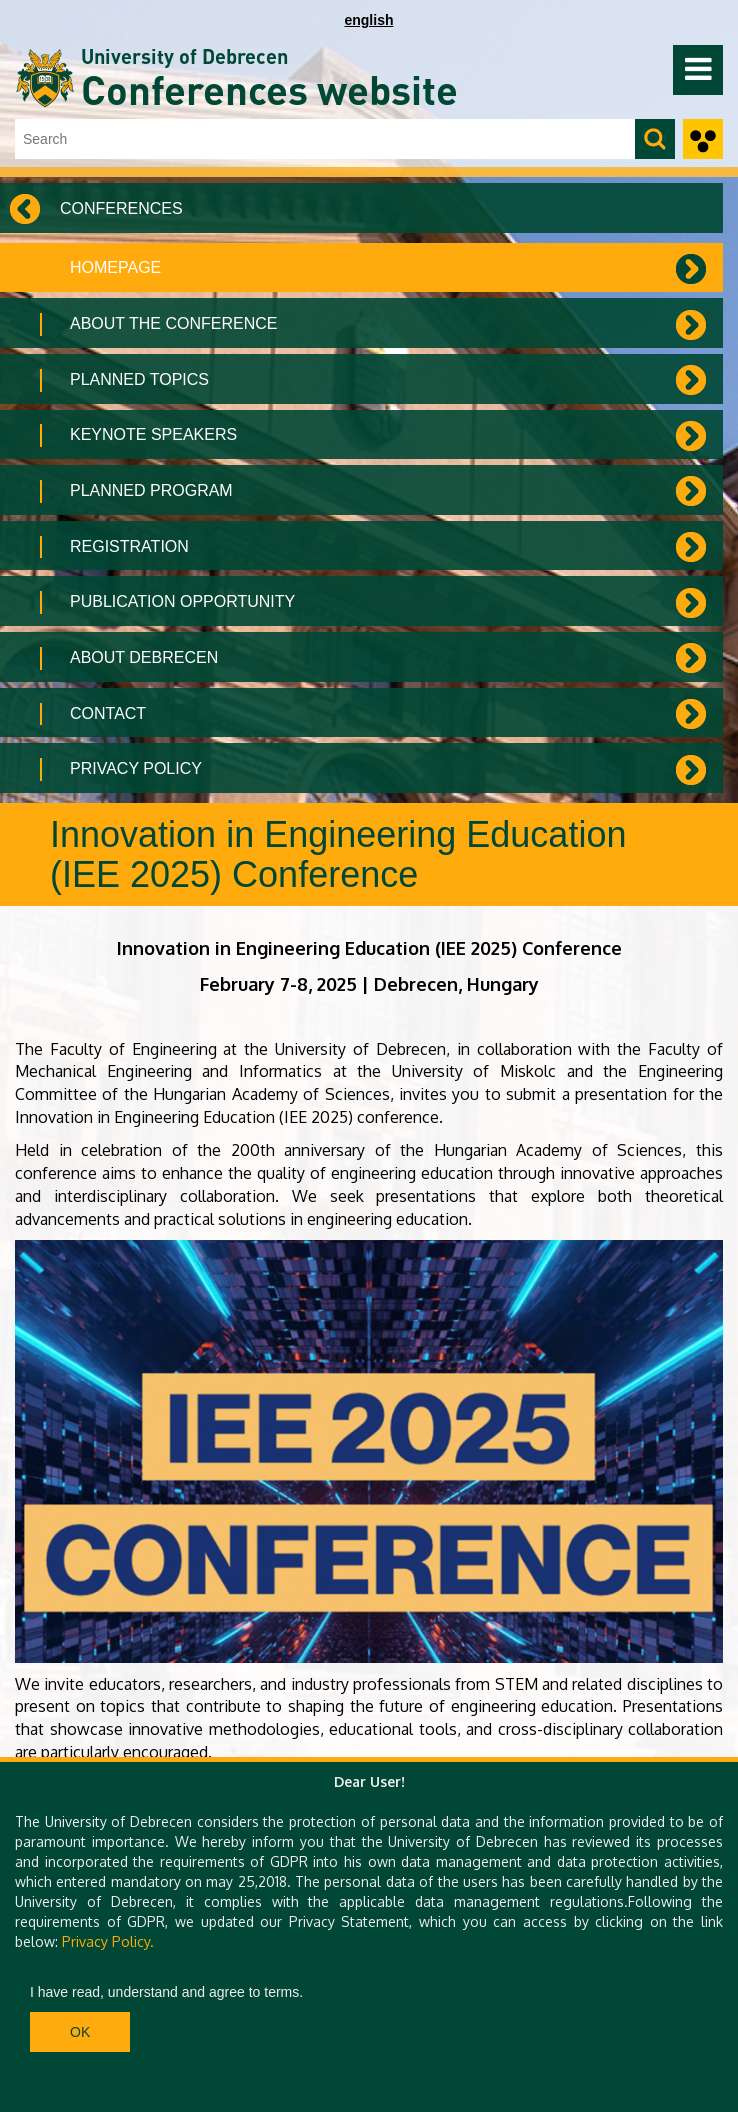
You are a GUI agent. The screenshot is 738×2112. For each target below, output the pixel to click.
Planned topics (139, 379)
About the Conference (173, 323)
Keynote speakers (153, 434)
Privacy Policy (136, 768)
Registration (129, 546)
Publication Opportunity (182, 601)
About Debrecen (144, 657)
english (368, 20)
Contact (108, 713)
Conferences (121, 208)
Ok (80, 2032)
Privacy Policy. (108, 1941)
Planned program (151, 490)
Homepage (115, 267)
